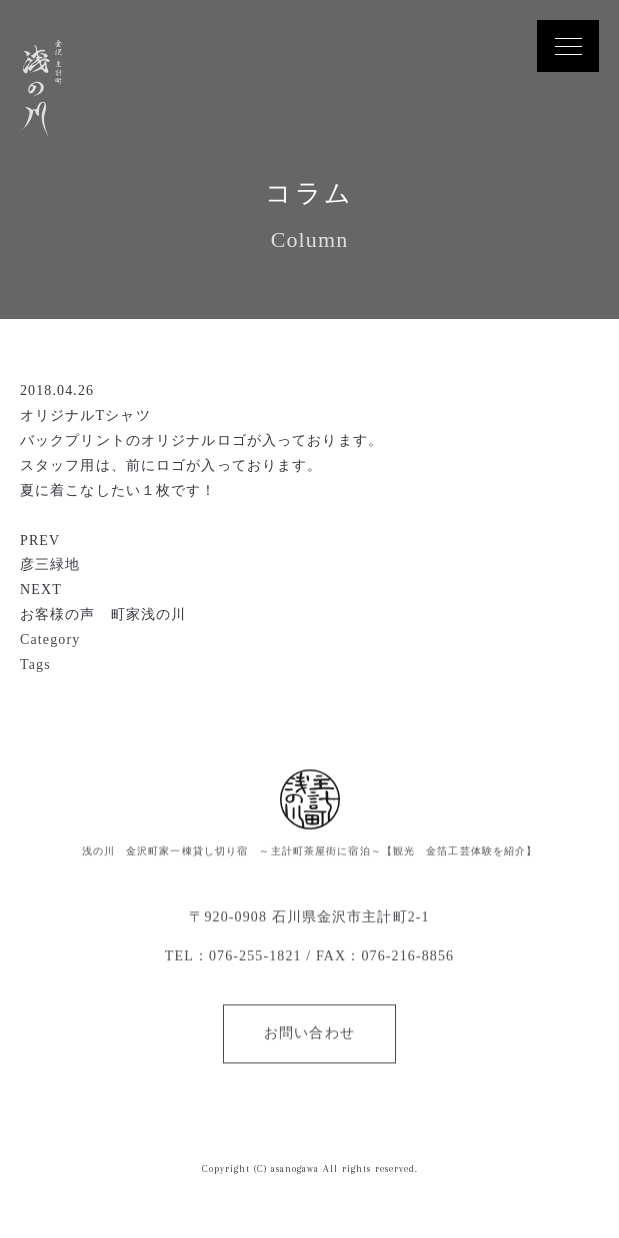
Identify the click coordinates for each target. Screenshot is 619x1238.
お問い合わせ (309, 1033)
